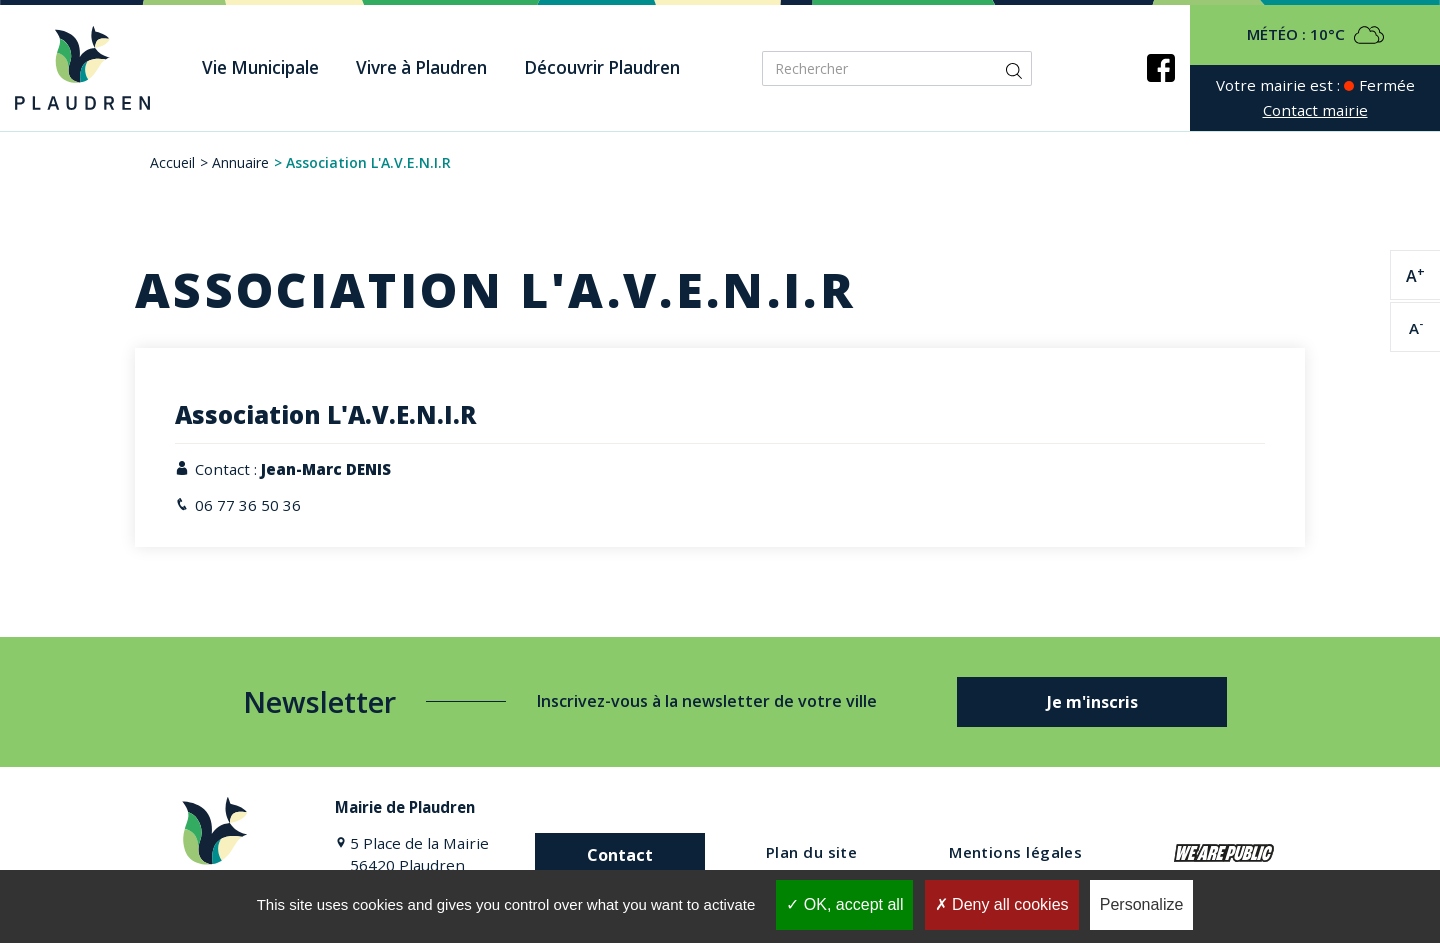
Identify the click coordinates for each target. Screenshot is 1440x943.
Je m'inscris (1092, 702)
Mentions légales (1015, 852)
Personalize (1142, 904)
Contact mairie (1315, 110)
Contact (620, 855)
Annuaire (240, 162)
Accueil (172, 162)
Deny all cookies (1002, 904)
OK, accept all (844, 904)
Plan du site (811, 852)
